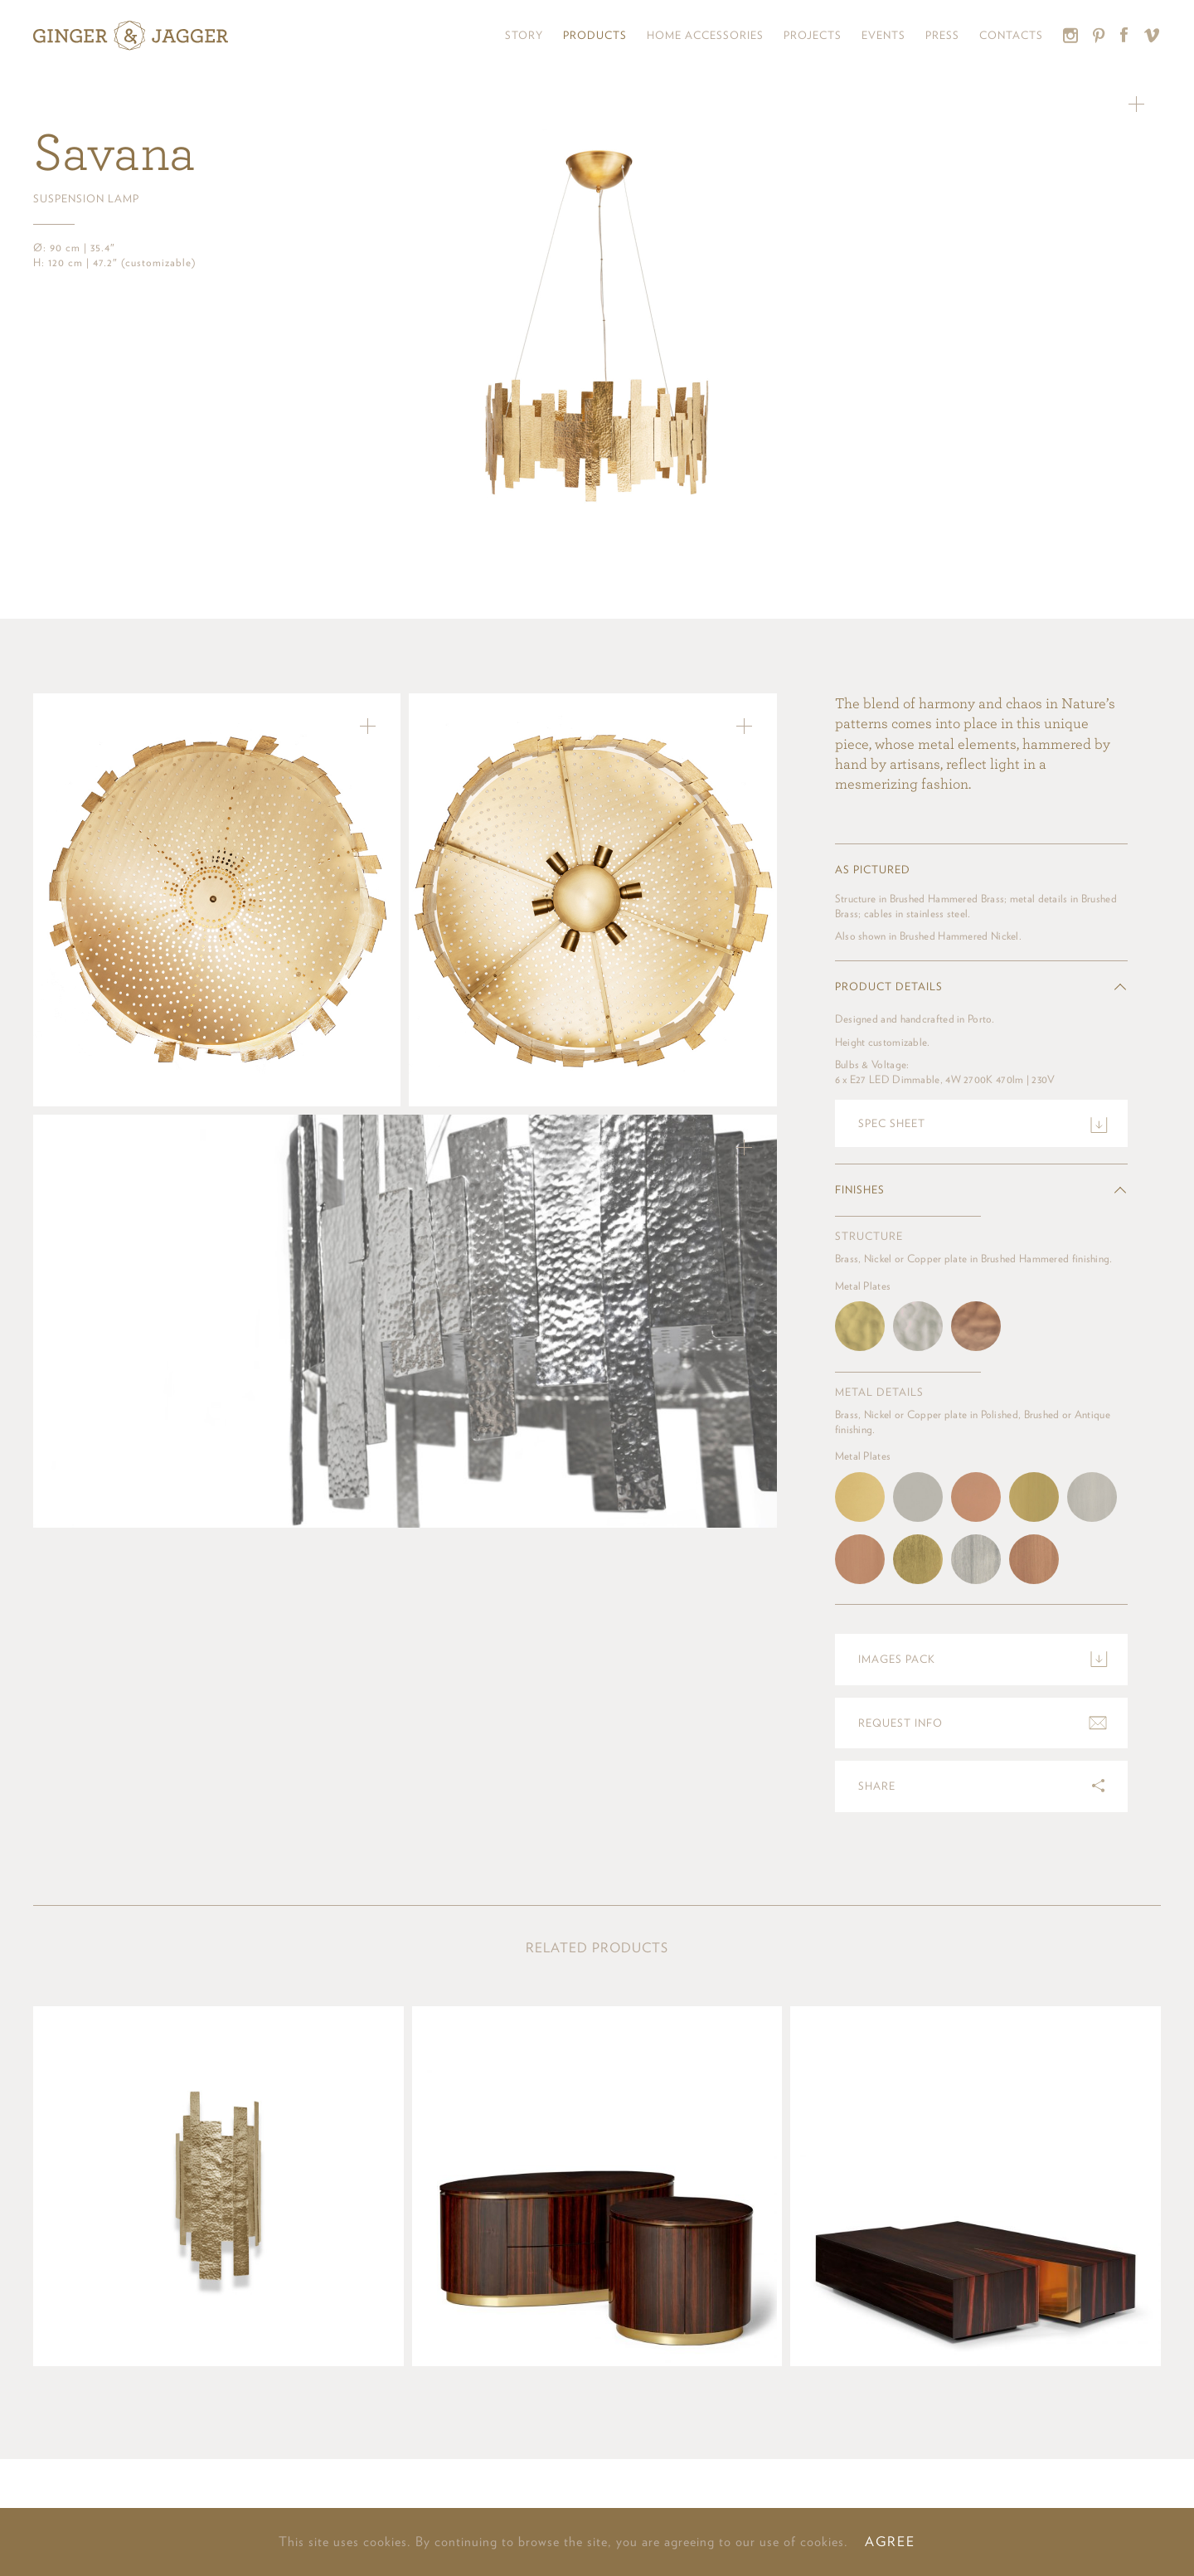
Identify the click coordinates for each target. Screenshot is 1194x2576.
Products (595, 35)
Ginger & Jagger (131, 36)
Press (942, 35)
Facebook (1125, 35)
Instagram (1071, 35)
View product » (218, 2185)
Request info (900, 1723)
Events (883, 35)
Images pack (896, 1659)
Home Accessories (705, 35)
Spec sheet (891, 1123)
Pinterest (1099, 35)
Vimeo (1152, 35)
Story (524, 35)
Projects (813, 35)
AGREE (890, 2541)
